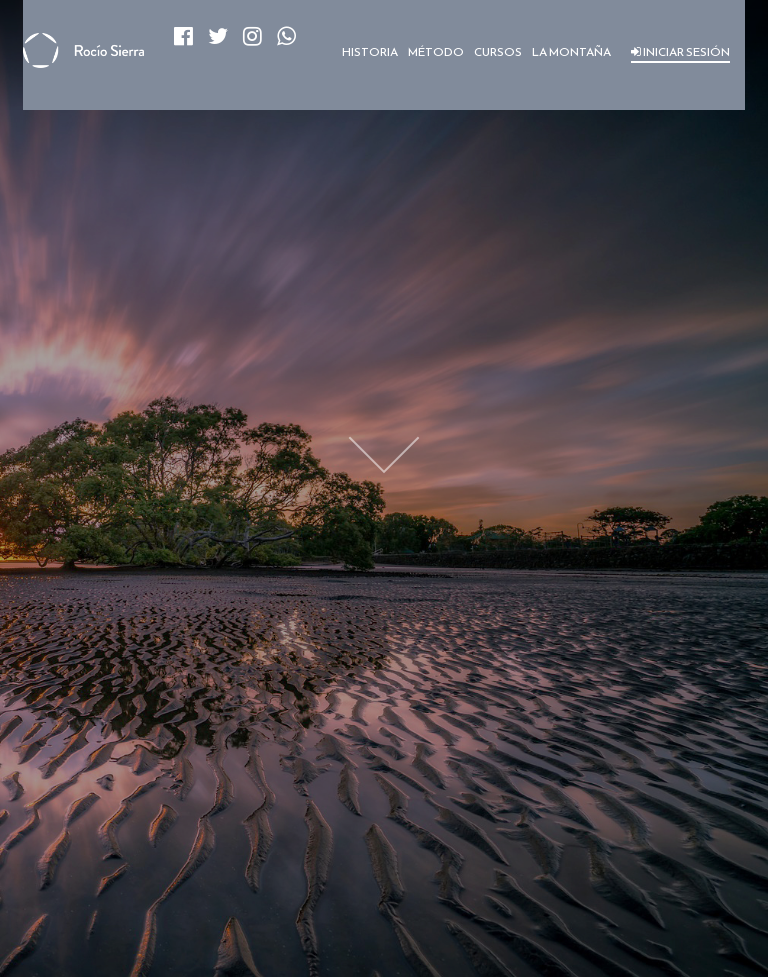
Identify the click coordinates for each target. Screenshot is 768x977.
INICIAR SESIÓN (680, 52)
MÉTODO (436, 52)
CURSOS (498, 52)
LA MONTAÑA (571, 52)
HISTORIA (370, 52)
